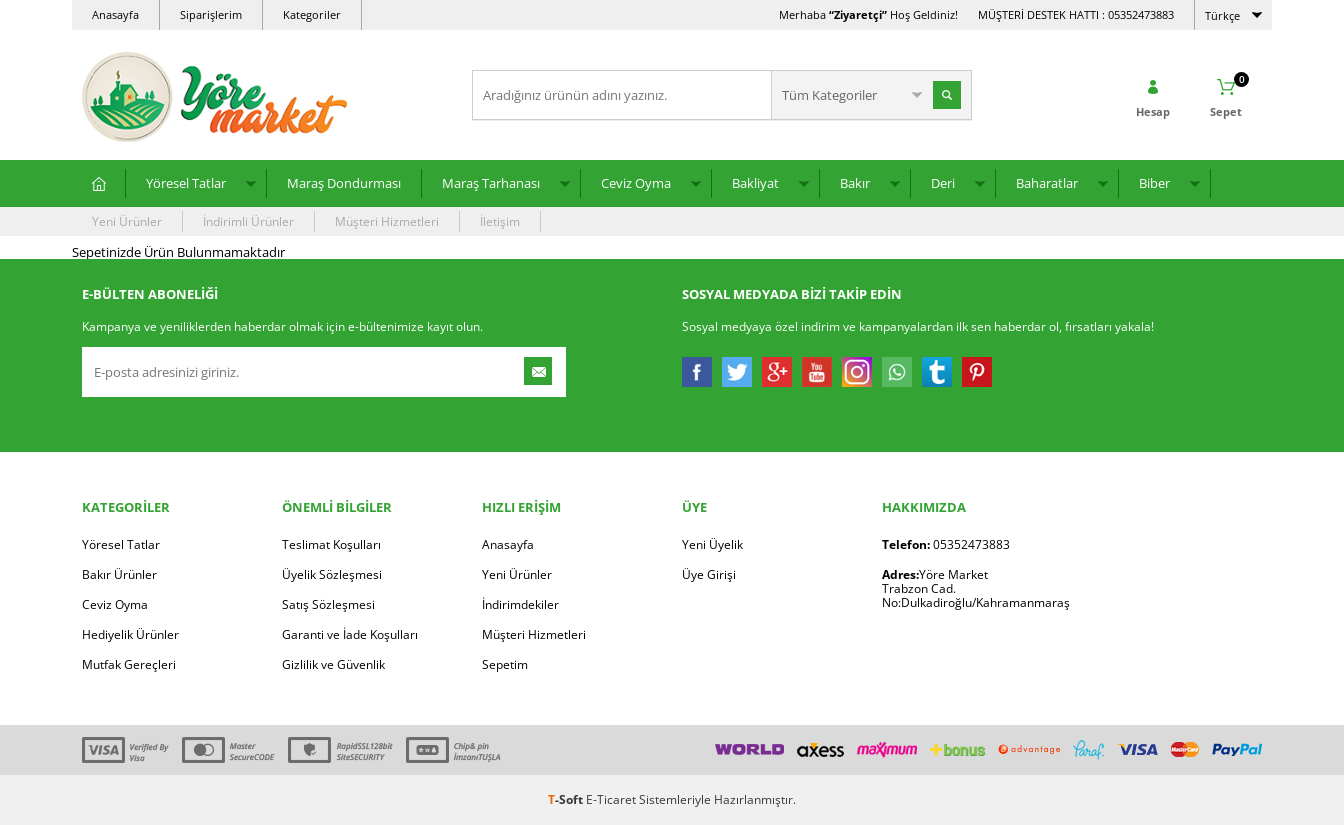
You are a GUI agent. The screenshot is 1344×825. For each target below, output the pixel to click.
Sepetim (505, 664)
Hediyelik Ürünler (130, 634)
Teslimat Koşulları (331, 544)
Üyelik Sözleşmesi (332, 574)
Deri (943, 183)
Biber (1154, 183)
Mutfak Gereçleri (129, 664)
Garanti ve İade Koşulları (350, 634)
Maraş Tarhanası (491, 183)
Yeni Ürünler (127, 221)
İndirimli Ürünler (248, 221)
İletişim (500, 221)
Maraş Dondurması (344, 183)
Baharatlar (1047, 183)
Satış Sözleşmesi (328, 604)
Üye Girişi (709, 574)
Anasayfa (115, 14)
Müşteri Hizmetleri (387, 221)
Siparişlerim (211, 14)
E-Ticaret (611, 799)
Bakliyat (755, 183)
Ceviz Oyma (636, 183)
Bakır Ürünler (119, 574)
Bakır (855, 183)
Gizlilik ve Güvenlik (333, 664)
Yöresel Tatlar (186, 183)
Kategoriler (312, 14)
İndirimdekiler (520, 604)
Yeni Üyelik (712, 544)
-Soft (567, 799)
